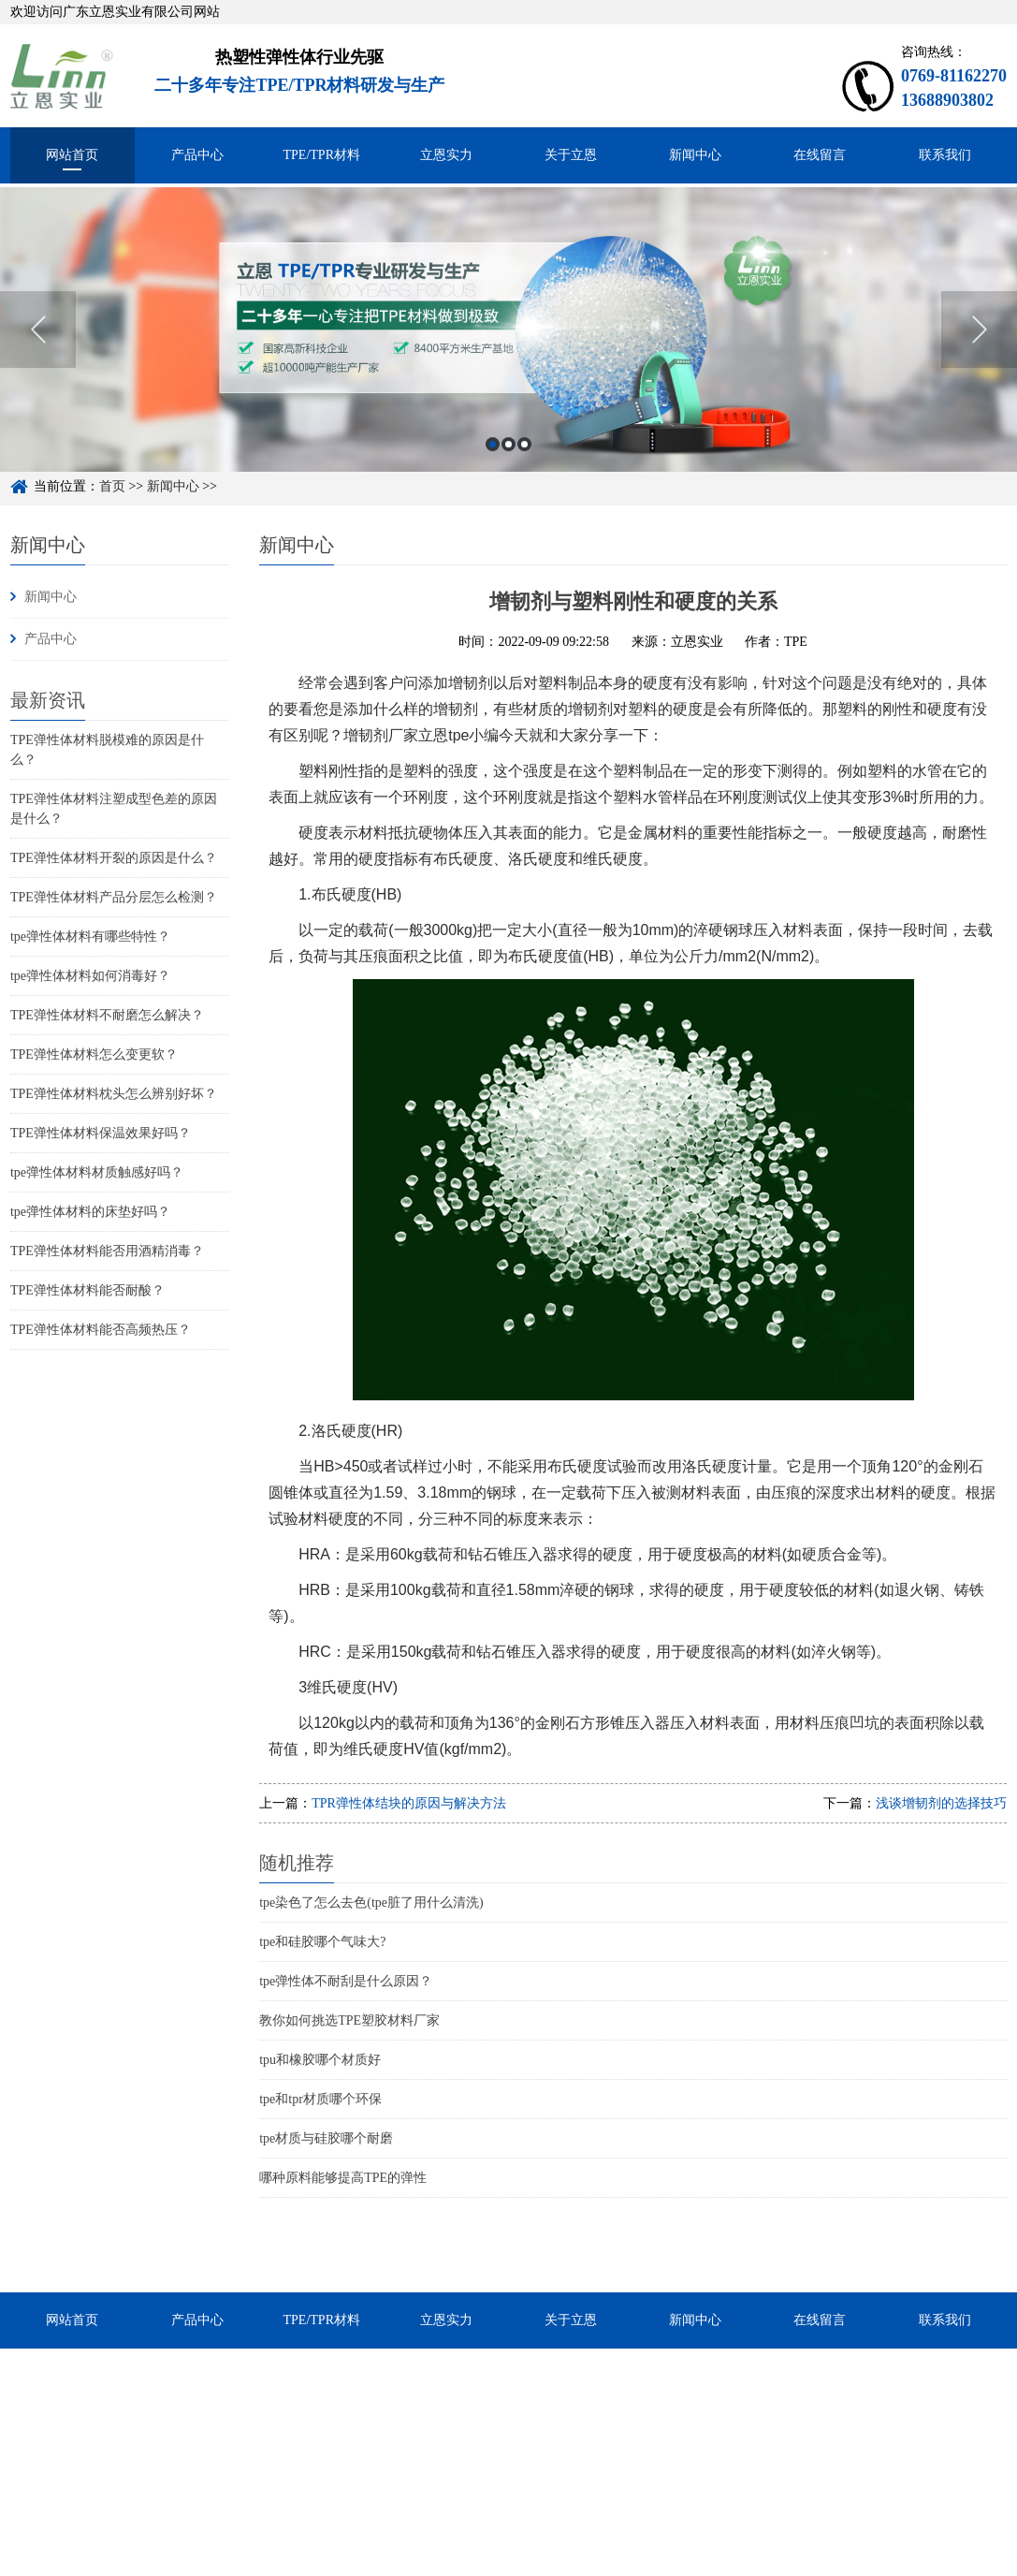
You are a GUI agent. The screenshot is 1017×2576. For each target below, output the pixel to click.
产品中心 (197, 155)
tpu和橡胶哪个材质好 (320, 2060)
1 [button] (492, 464)
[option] (508, 350)
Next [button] (979, 350)
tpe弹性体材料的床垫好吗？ (90, 1212)
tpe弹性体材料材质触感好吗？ (96, 1172)
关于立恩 (571, 155)
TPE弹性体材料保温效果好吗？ (100, 1133)
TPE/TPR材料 (321, 155)
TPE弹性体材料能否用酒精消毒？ (107, 1251)
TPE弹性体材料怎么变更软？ (94, 1054)
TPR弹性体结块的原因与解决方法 (409, 1803)
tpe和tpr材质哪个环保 (320, 2099)
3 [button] (524, 464)
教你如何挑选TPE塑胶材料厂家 (349, 2020)
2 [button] (508, 464)
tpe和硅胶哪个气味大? (322, 1942)
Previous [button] (38, 350)
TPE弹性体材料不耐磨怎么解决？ (107, 1015)
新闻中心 (695, 155)
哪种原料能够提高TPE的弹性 (343, 2178)
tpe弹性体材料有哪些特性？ (90, 936)
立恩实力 (446, 155)
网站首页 (72, 155)
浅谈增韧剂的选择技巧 (941, 1803)
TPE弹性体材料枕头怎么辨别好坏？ (113, 1094)
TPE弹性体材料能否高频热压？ (100, 1330)
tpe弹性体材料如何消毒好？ (90, 976)
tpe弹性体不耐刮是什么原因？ (345, 1981)
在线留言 (819, 155)
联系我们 (945, 155)
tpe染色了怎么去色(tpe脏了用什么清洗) (371, 1902)
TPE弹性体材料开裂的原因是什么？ (113, 858)
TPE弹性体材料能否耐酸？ (87, 1290)
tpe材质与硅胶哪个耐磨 (326, 2138)
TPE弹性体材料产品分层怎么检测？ (113, 897)
